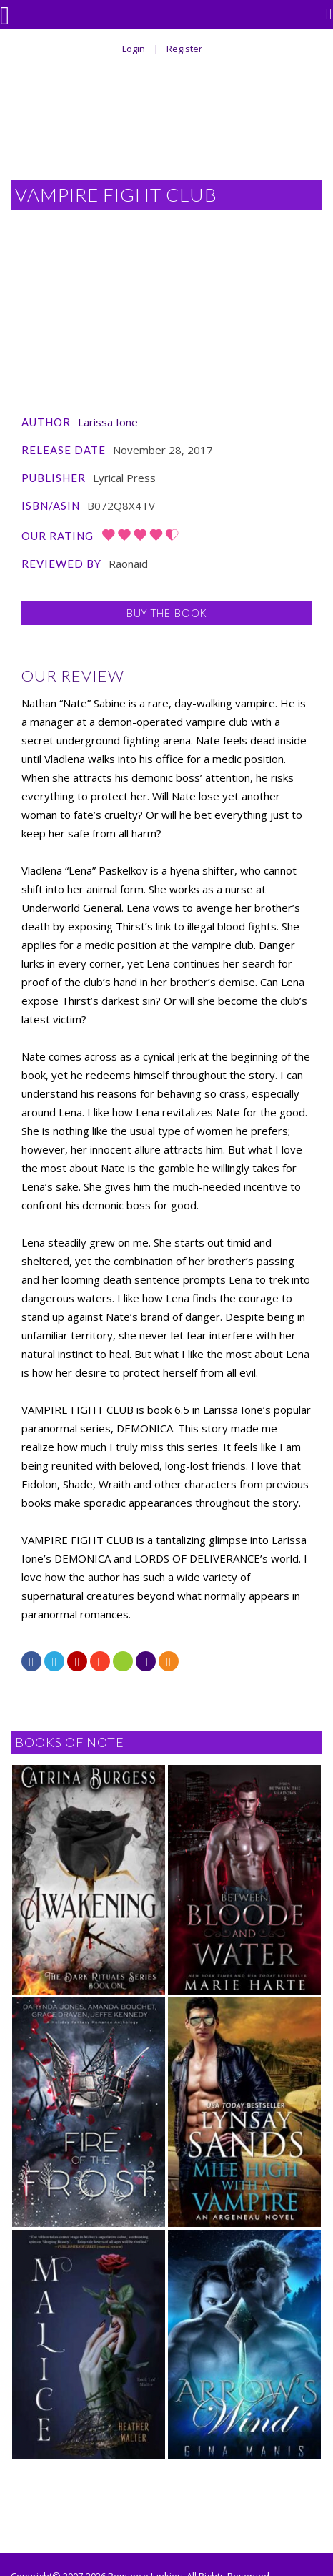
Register (184, 48)
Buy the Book (166, 470)
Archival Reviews (224, 2499)
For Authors (141, 2499)
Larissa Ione (108, 279)
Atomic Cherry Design (57, 2448)
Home (82, 2499)
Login (133, 48)
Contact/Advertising (167, 2532)
